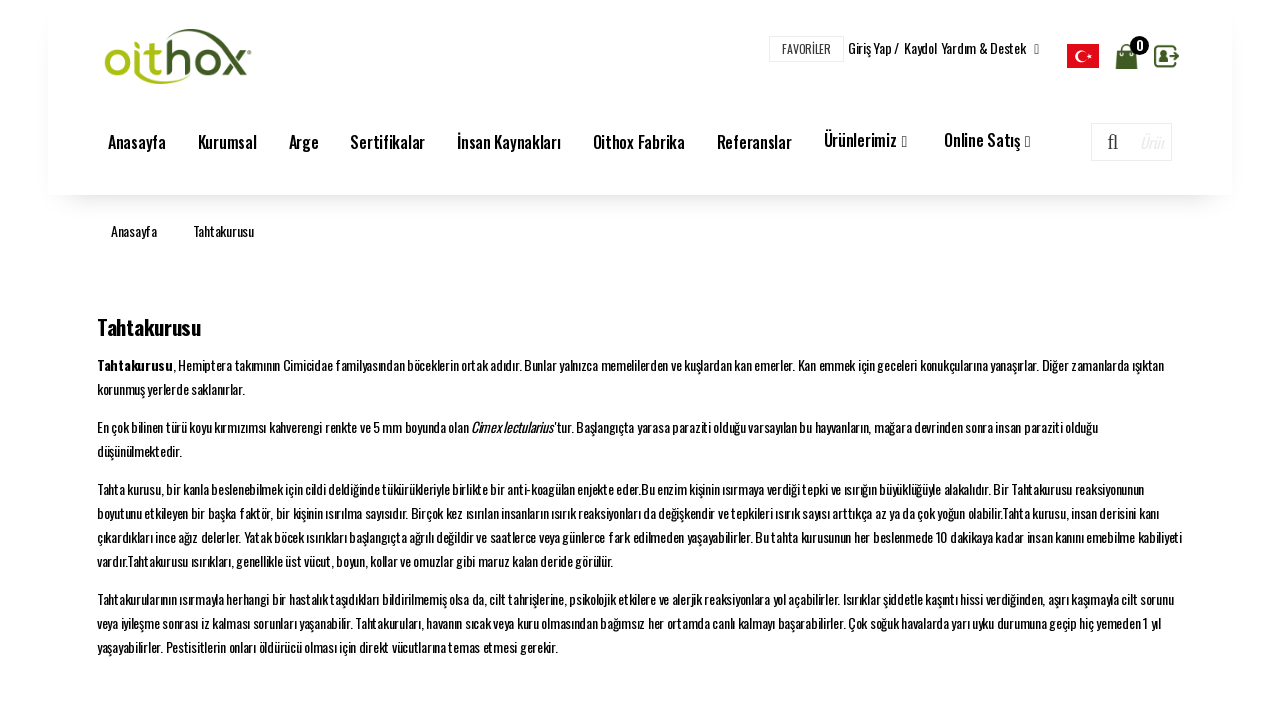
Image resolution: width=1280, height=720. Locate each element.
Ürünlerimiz (868, 141)
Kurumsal (227, 142)
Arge (304, 142)
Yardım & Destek (990, 47)
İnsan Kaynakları (509, 142)
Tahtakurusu (223, 230)
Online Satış (989, 141)
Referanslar (754, 142)
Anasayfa (137, 142)
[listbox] (1083, 56)
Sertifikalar (387, 142)
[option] (1083, 56)
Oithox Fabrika (639, 142)
